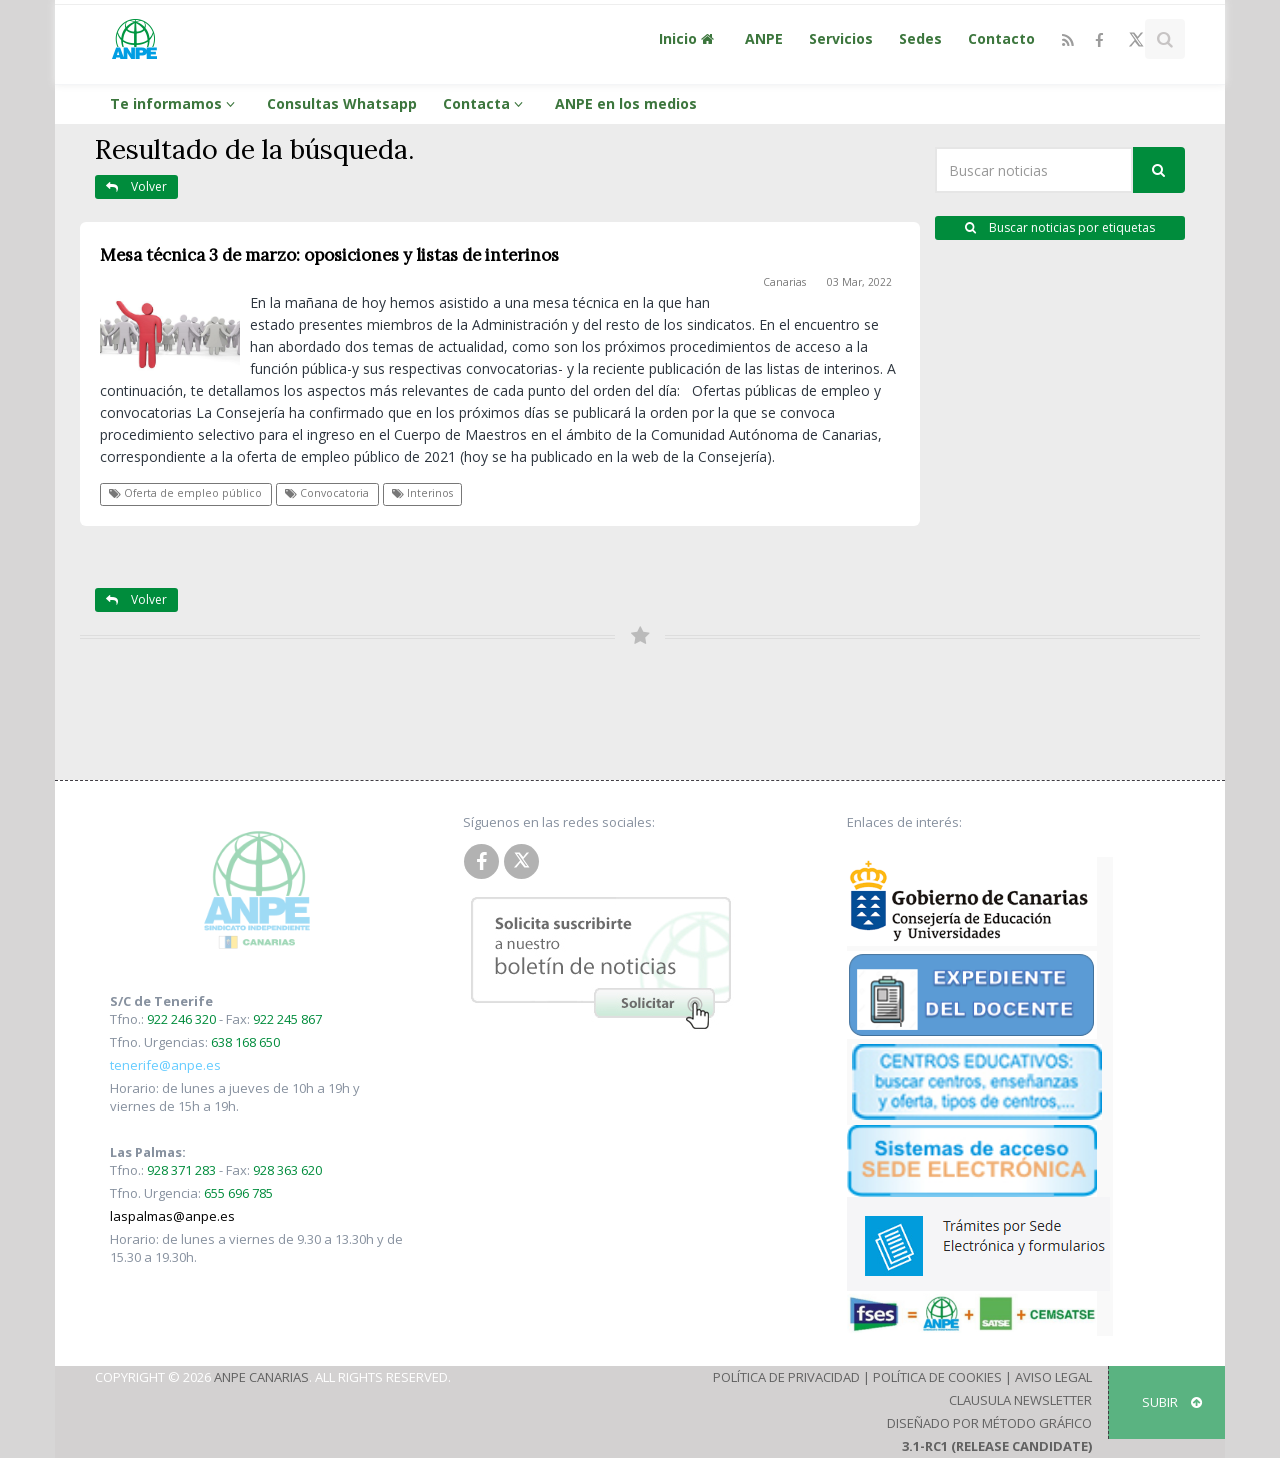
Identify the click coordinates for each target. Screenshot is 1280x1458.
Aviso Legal (1053, 1377)
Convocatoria (327, 493)
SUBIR (1172, 1402)
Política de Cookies (937, 1377)
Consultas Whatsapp (342, 103)
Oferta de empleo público (185, 493)
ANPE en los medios (626, 103)
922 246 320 (181, 1019)
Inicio (689, 38)
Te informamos (175, 103)
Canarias (784, 282)
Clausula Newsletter (1020, 1400)
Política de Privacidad (786, 1377)
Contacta (486, 103)
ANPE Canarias (261, 1377)
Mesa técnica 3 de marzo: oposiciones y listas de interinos (329, 255)
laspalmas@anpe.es (172, 1216)
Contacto (1001, 38)
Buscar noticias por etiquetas (1060, 227)
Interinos (422, 493)
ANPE (764, 38)
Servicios (841, 38)
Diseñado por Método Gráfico (989, 1423)
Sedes (920, 38)
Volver (136, 186)
